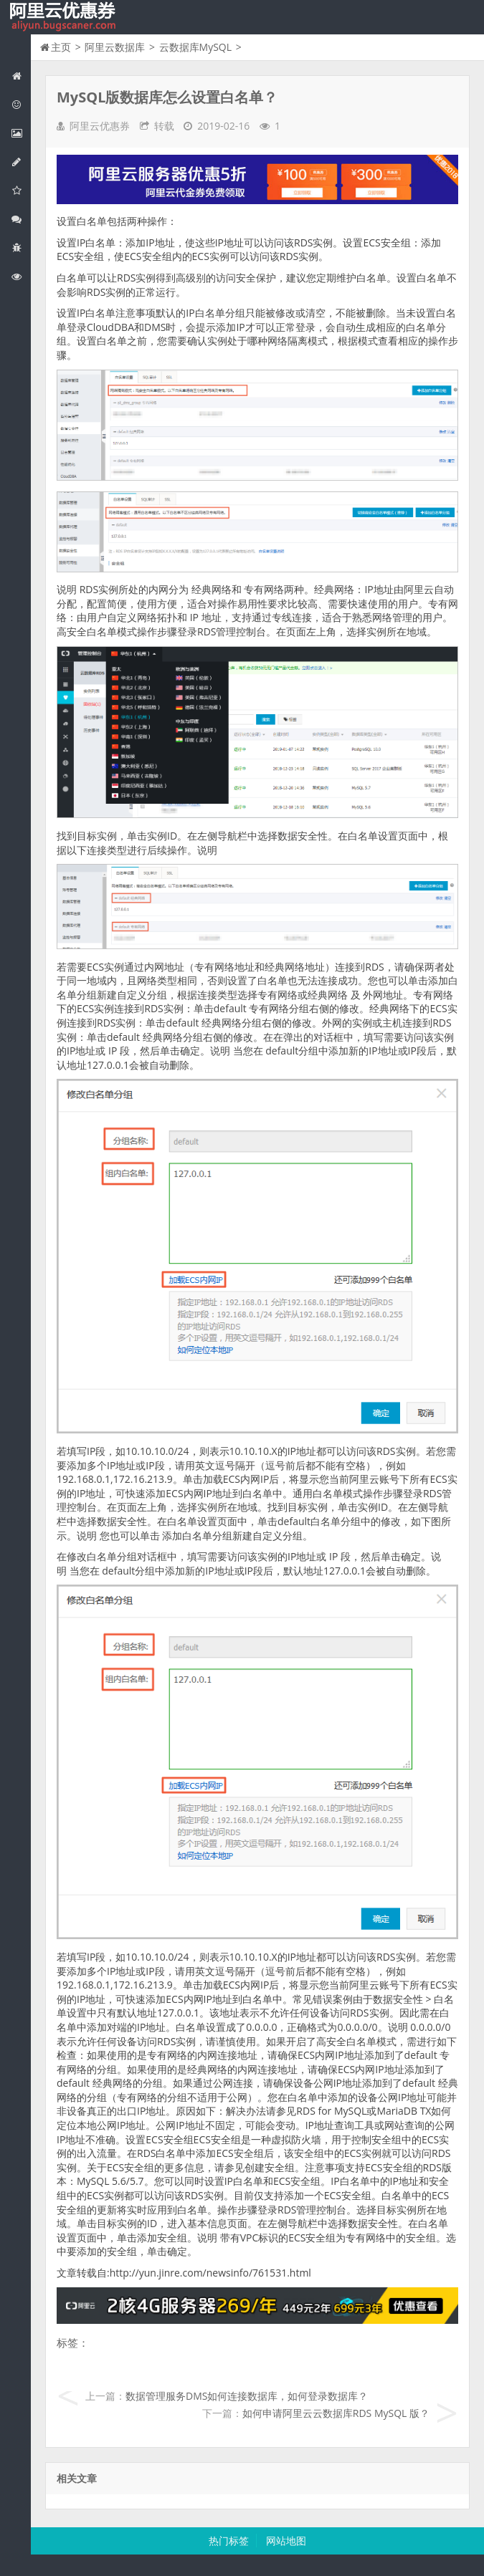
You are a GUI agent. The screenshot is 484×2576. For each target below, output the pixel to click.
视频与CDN (21, 219)
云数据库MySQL (195, 47)
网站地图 (286, 2540)
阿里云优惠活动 (21, 104)
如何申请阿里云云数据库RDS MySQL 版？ (336, 2413)
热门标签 (229, 2540)
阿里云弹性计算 (21, 133)
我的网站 (64, 17)
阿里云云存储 (21, 190)
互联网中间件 (21, 247)
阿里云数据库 (21, 161)
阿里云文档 (21, 276)
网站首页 (21, 75)
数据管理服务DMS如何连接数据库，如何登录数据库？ (246, 2396)
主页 (61, 47)
